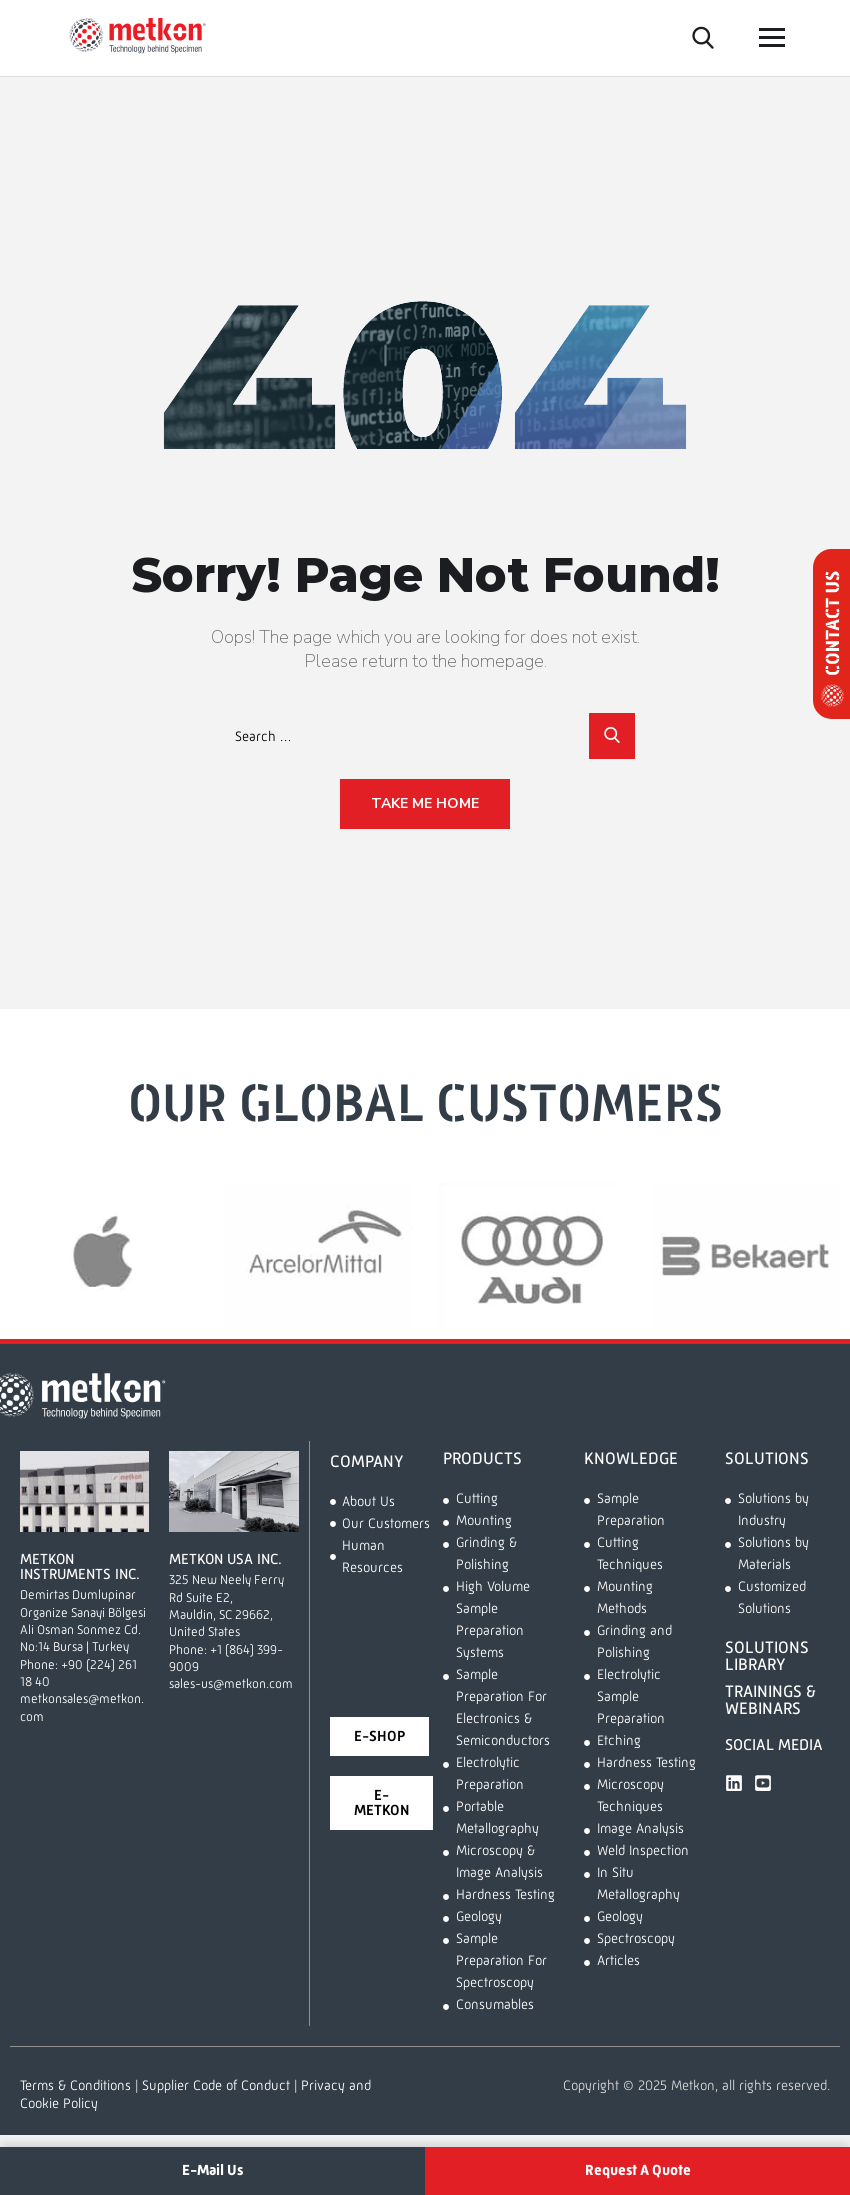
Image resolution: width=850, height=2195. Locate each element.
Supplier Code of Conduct (216, 2086)
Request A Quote (638, 2170)
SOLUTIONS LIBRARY (767, 1657)
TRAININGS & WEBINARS (770, 1701)
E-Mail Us (212, 2170)
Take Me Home (425, 803)
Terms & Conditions (75, 2086)
